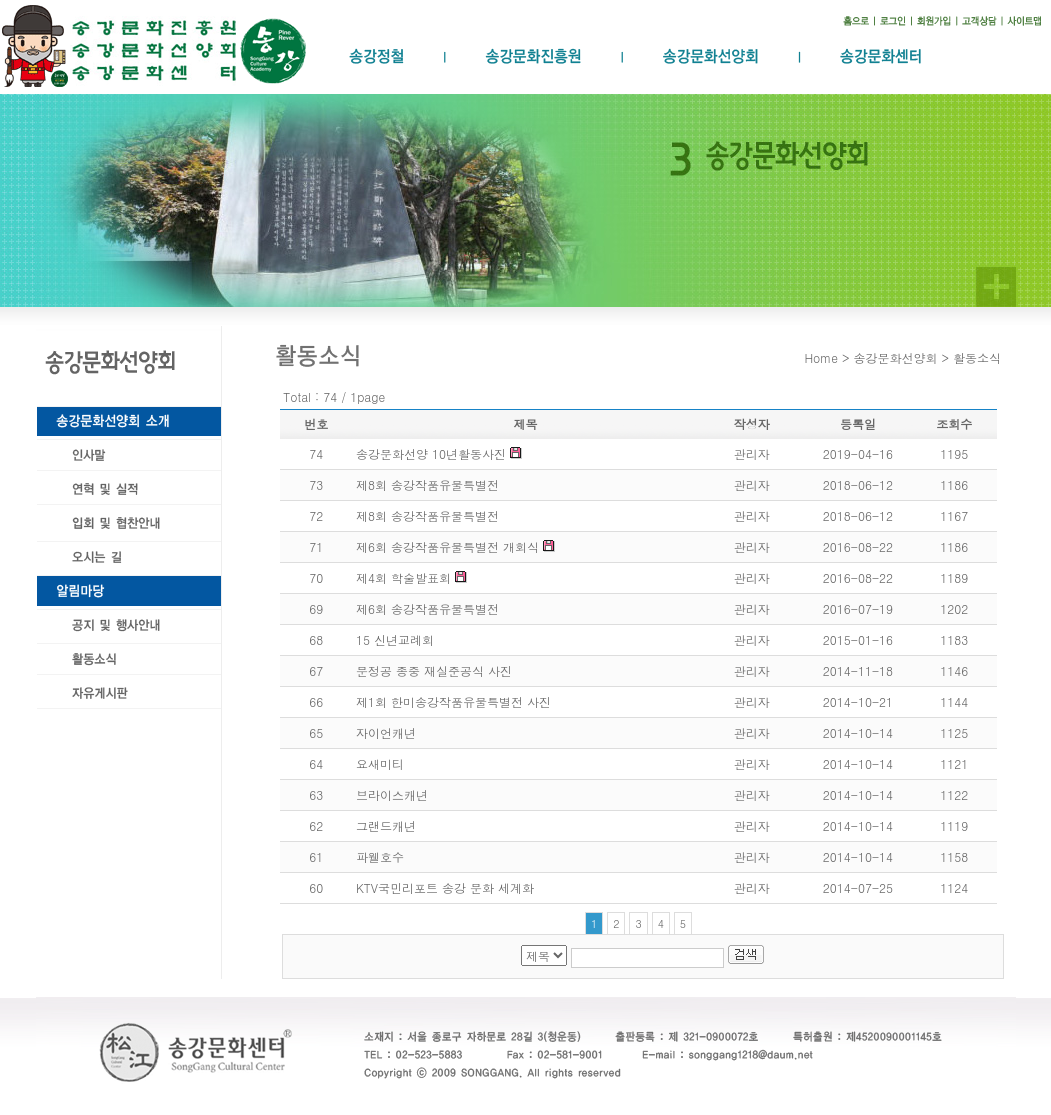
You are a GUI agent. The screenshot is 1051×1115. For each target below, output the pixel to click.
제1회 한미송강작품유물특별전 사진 (453, 701)
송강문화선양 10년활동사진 (431, 453)
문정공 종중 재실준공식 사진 (434, 670)
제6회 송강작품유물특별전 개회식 (447, 546)
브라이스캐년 (392, 794)
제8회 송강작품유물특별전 (427, 484)
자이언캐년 (386, 732)
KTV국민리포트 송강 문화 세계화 (445, 887)
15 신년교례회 (395, 639)
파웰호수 (380, 856)
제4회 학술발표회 (403, 577)
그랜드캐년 (386, 825)
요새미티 (380, 763)
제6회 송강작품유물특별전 (427, 608)
